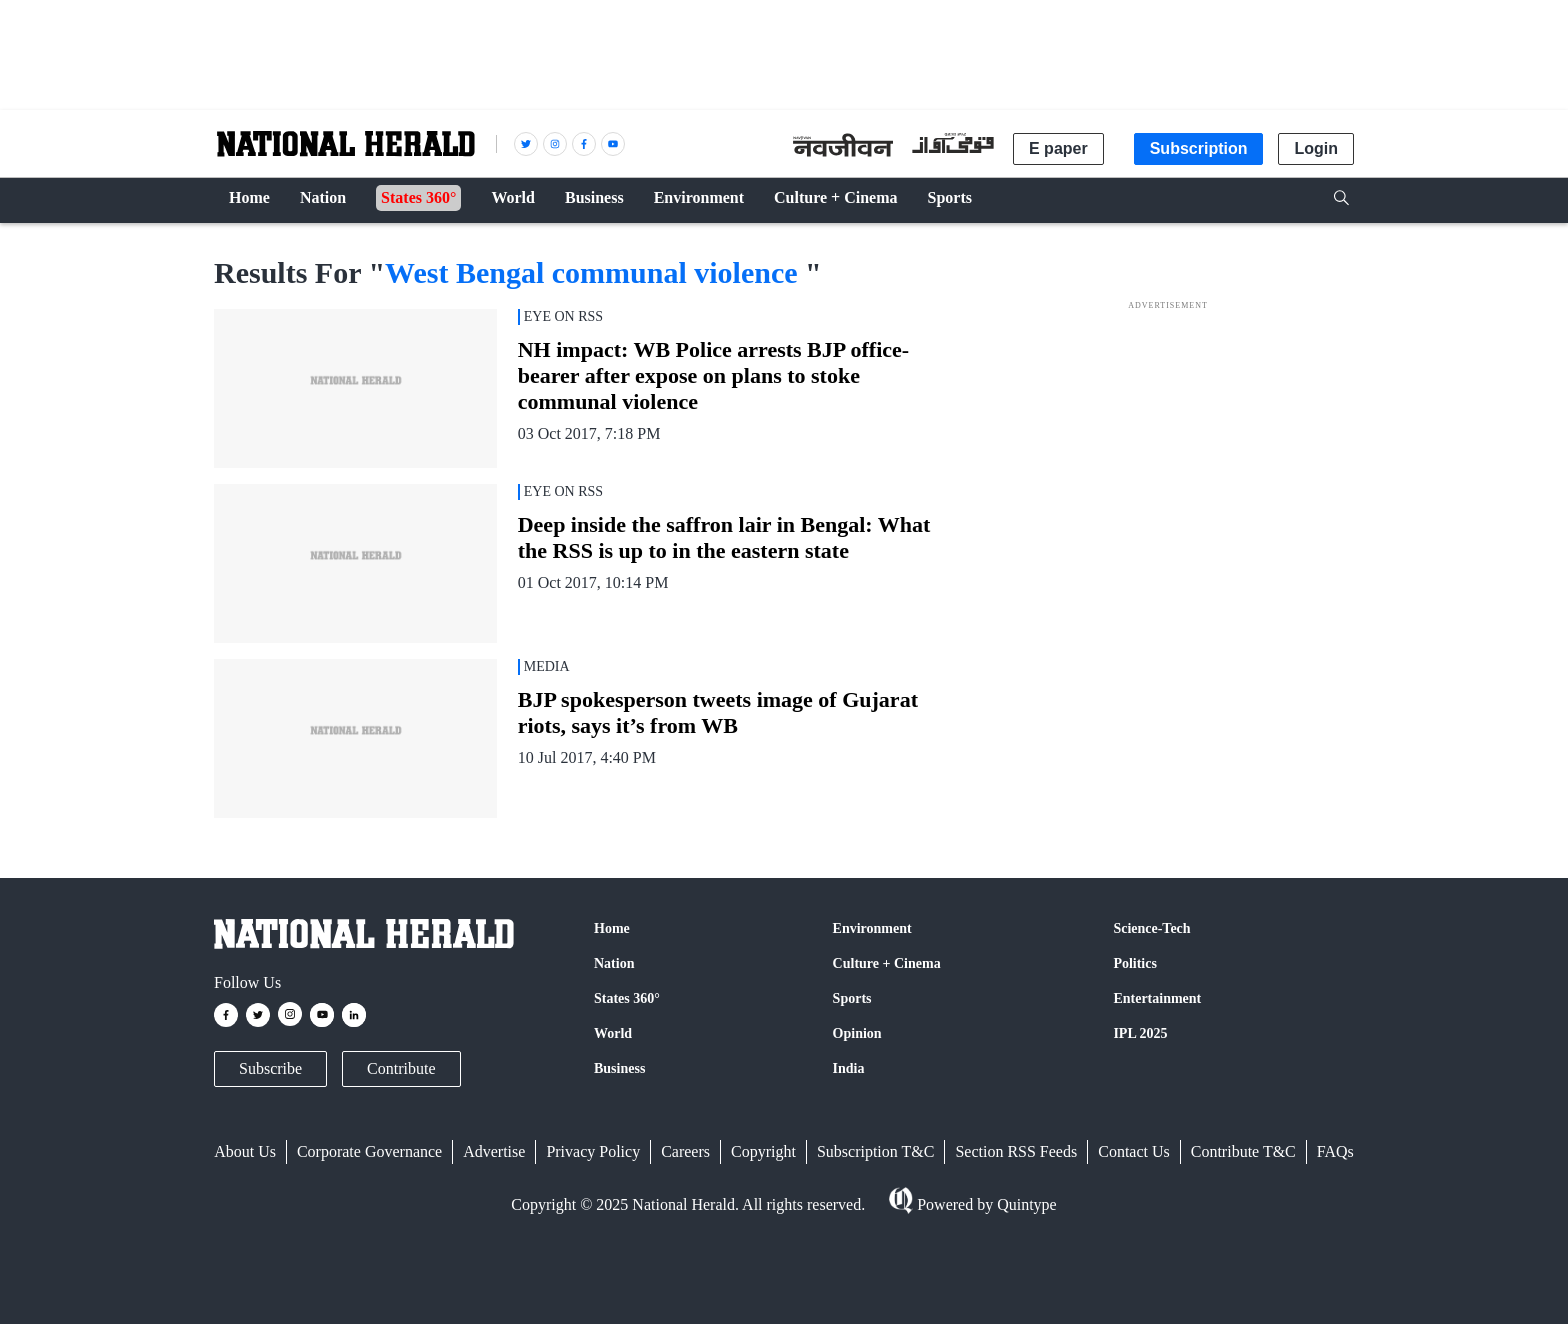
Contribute (401, 1068)
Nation (614, 963)
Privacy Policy (593, 1151)
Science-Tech (1151, 928)
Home (612, 928)
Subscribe (270, 1068)
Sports (852, 998)
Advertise (494, 1151)
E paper (1058, 148)
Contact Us (1134, 1151)
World (613, 1033)
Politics (1135, 963)
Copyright (763, 1151)
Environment (872, 928)
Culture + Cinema (887, 963)
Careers (685, 1151)
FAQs (1335, 1151)
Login (1316, 148)
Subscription (1199, 148)
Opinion (857, 1033)
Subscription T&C (876, 1151)
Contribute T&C (1243, 1151)
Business (619, 1068)
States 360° (627, 998)
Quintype (1025, 1204)
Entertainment (1157, 998)
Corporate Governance (369, 1151)
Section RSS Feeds (1016, 1151)
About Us (245, 1151)
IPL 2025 (1140, 1033)
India (849, 1068)
